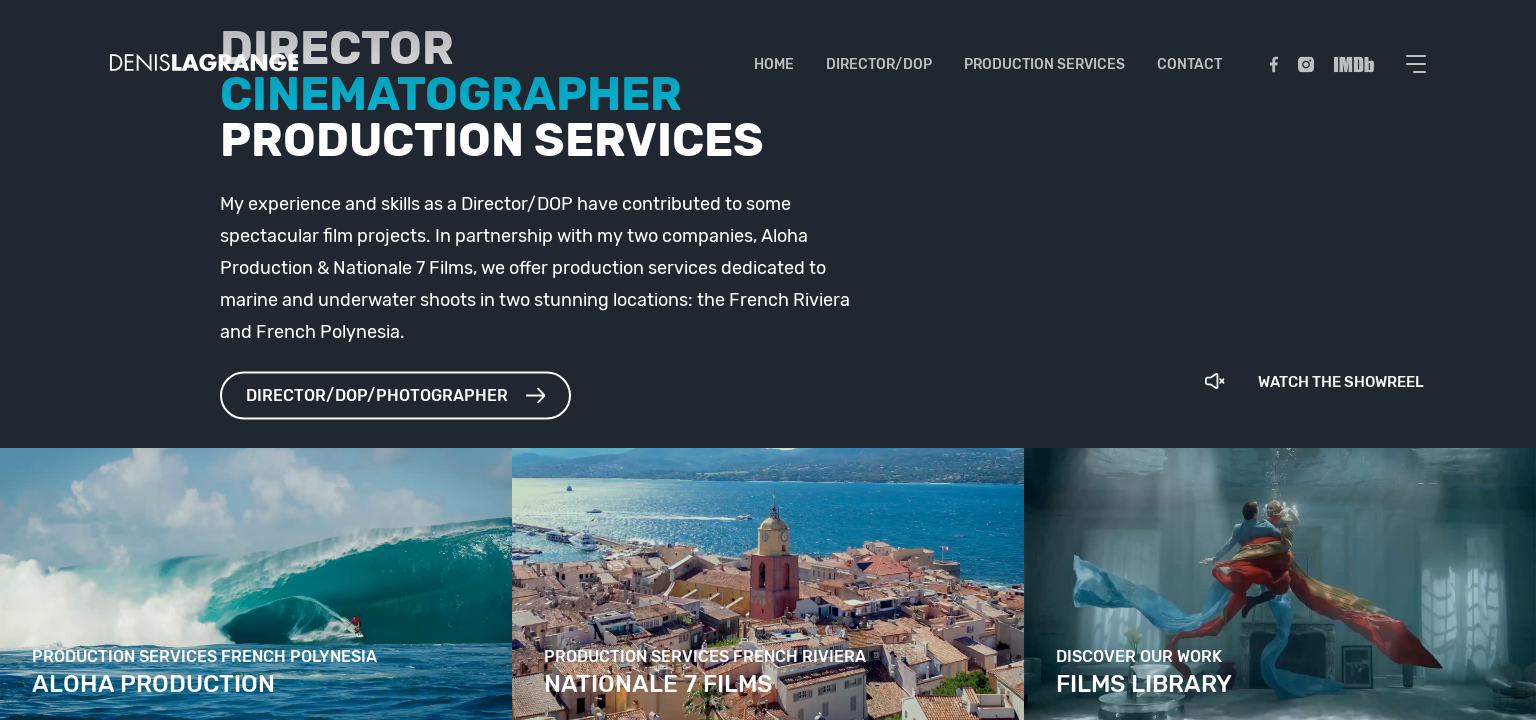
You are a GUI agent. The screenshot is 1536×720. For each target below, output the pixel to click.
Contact (1190, 65)
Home (775, 65)
